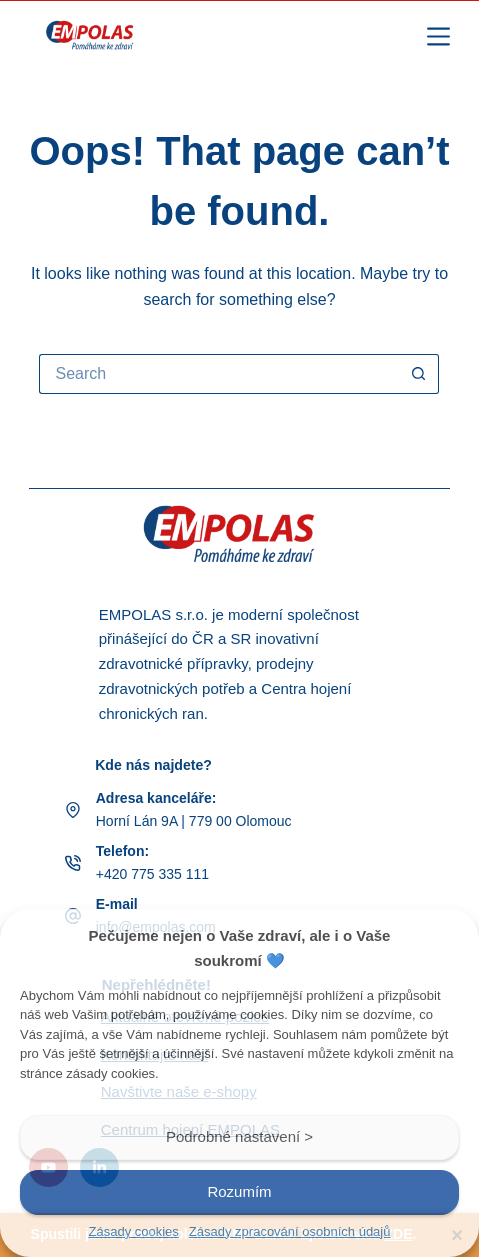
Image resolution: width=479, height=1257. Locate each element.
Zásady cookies (134, 1231)
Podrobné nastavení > (239, 1136)
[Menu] (438, 36)
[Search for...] (219, 374)
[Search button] (419, 374)
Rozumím (239, 1191)
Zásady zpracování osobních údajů (290, 1231)
